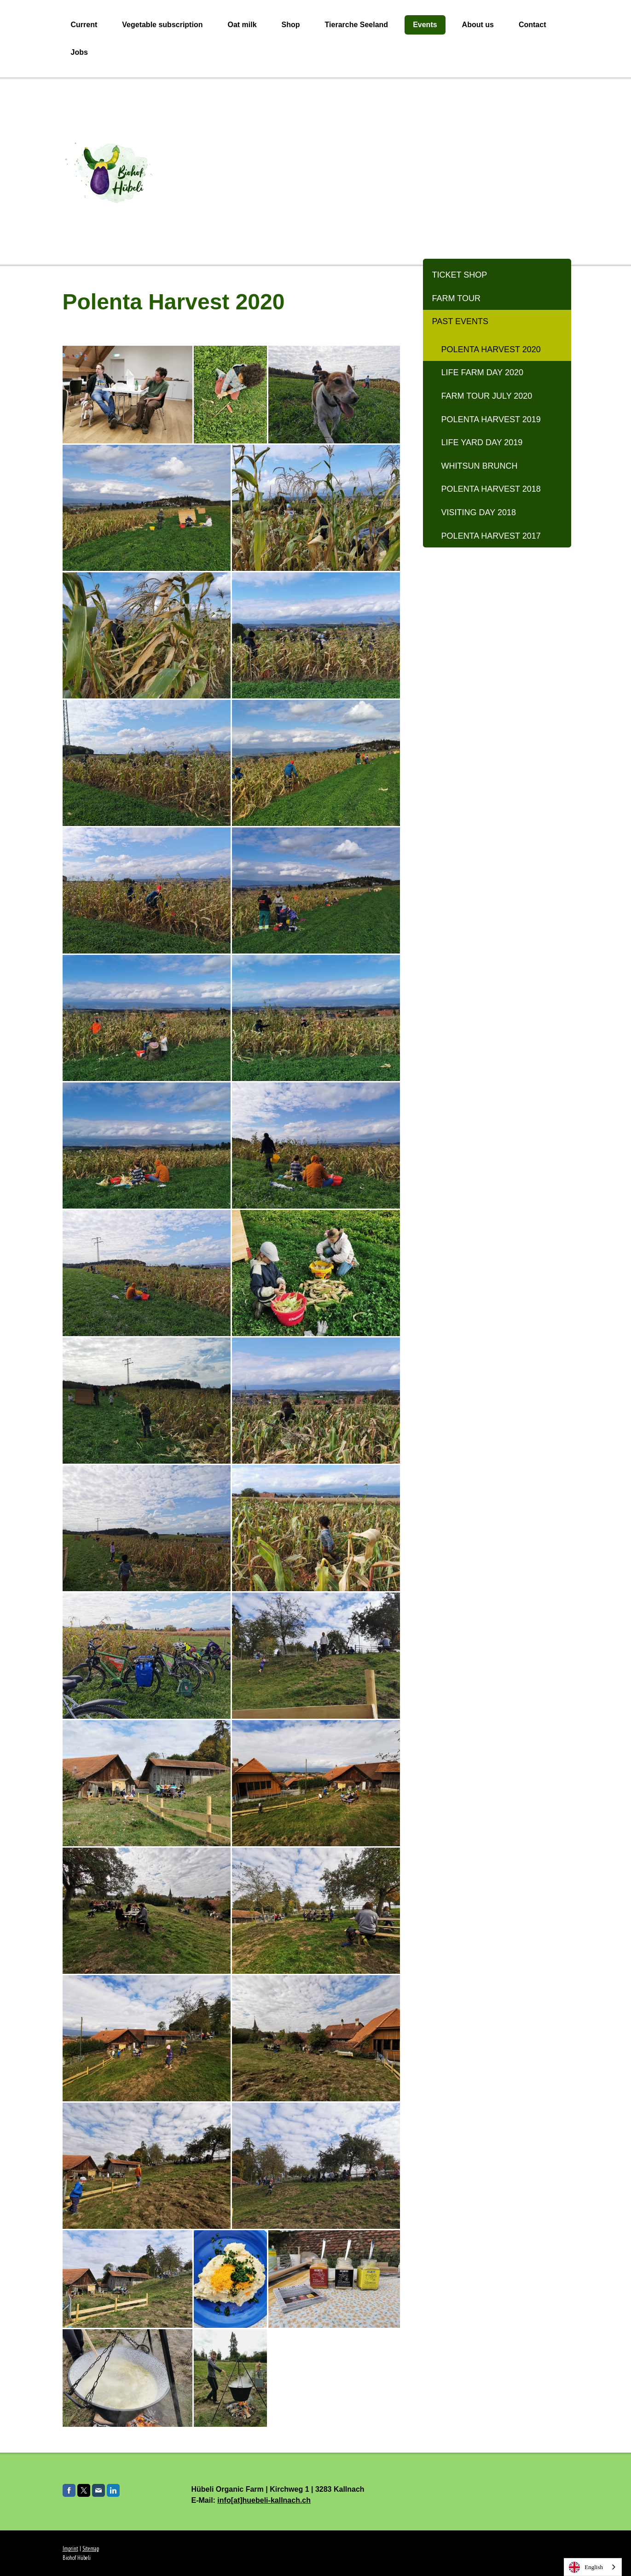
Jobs (79, 52)
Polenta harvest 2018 (491, 489)
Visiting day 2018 (478, 512)
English (586, 2567)
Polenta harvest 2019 (491, 419)
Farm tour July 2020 (487, 396)
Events (425, 25)
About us (478, 25)
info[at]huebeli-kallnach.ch (264, 2500)
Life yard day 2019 (482, 442)
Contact (532, 25)
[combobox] (593, 2567)
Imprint (70, 2549)
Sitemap (90, 2549)
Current (84, 25)
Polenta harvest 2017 (491, 536)
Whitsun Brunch (479, 466)
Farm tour (456, 298)
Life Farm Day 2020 (482, 372)
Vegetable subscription (162, 25)
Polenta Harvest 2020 (491, 349)
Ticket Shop (459, 274)
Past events (460, 321)
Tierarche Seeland (356, 25)
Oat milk (241, 25)
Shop (291, 25)
